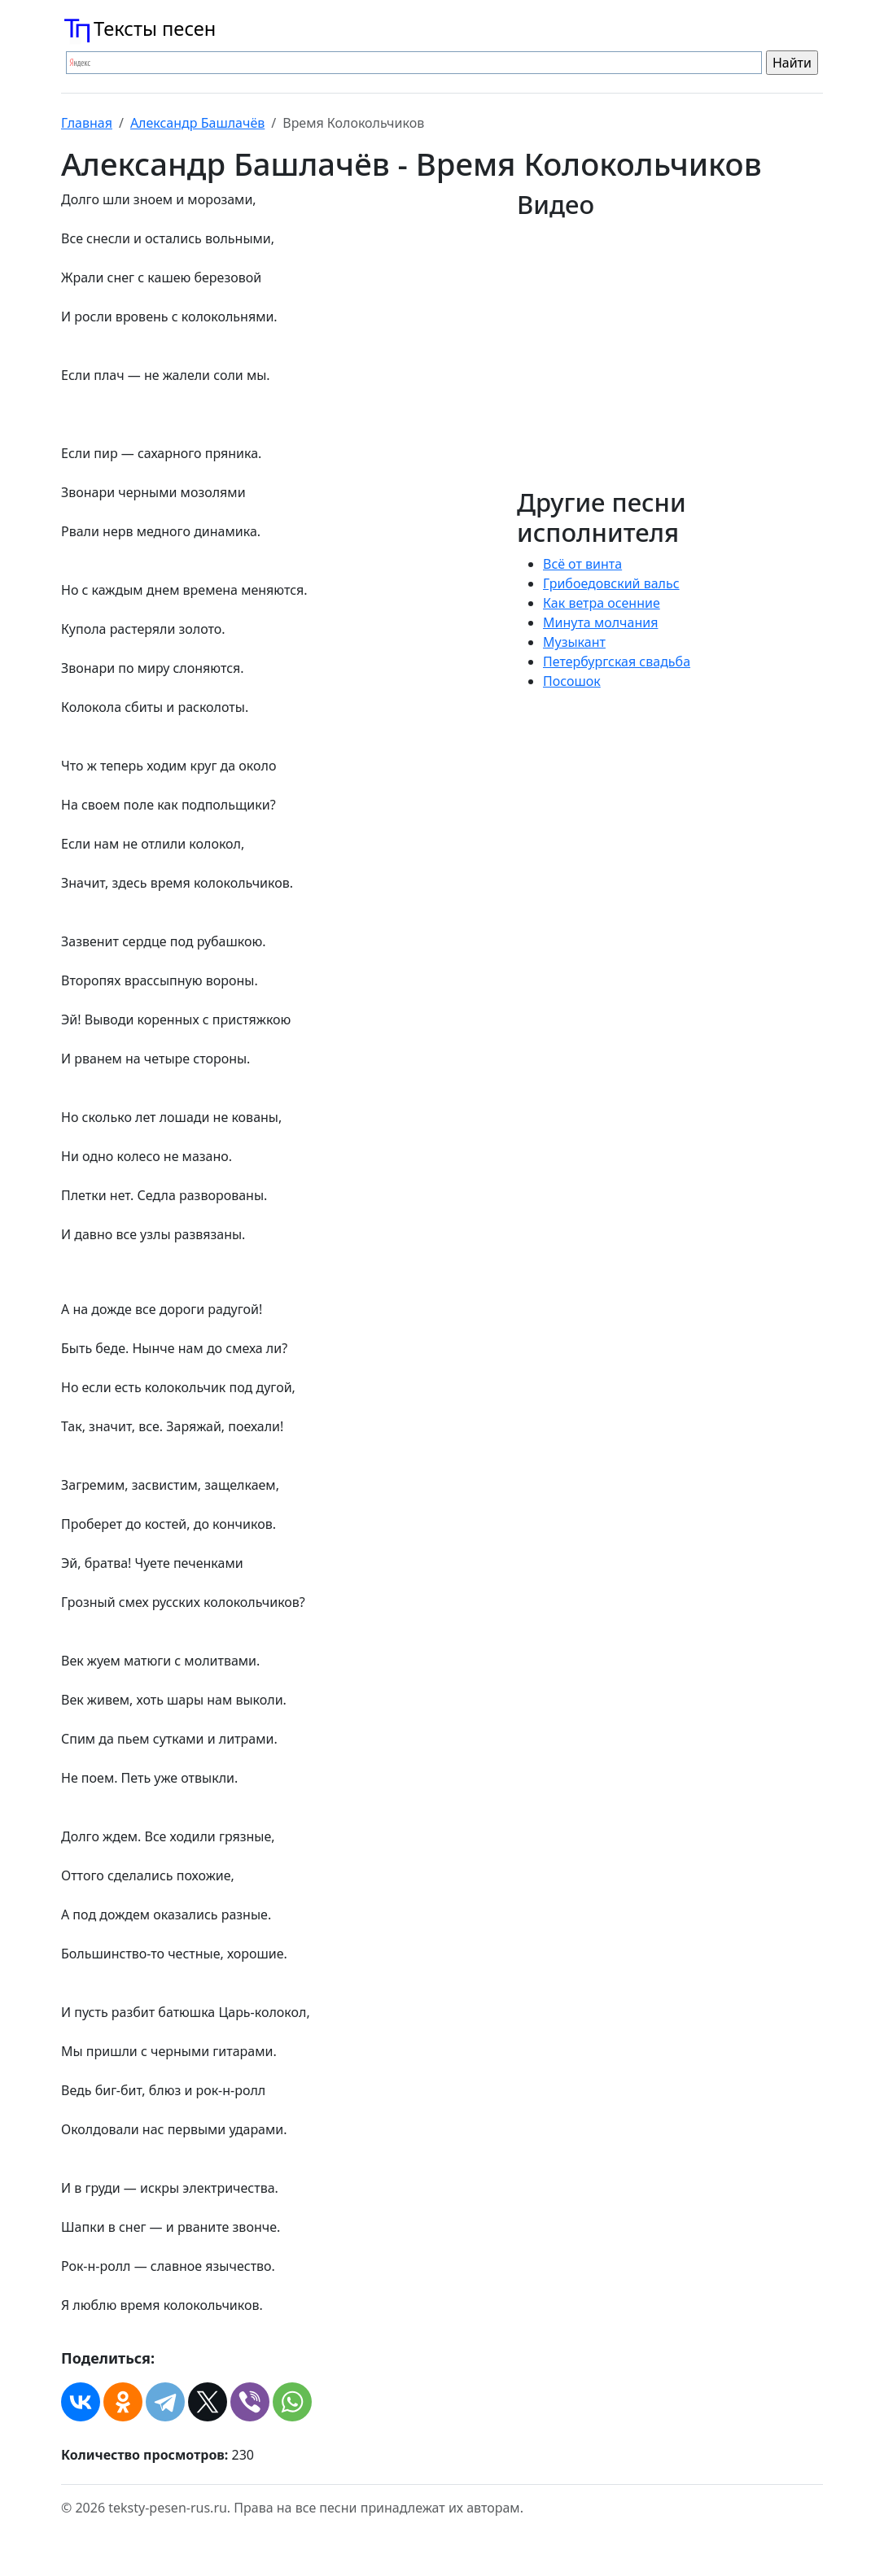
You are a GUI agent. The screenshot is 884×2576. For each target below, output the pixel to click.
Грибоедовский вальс (611, 583)
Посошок (572, 681)
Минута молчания (600, 622)
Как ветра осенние (601, 603)
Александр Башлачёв (197, 123)
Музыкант (574, 642)
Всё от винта (582, 564)
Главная (86, 123)
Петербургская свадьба (616, 661)
